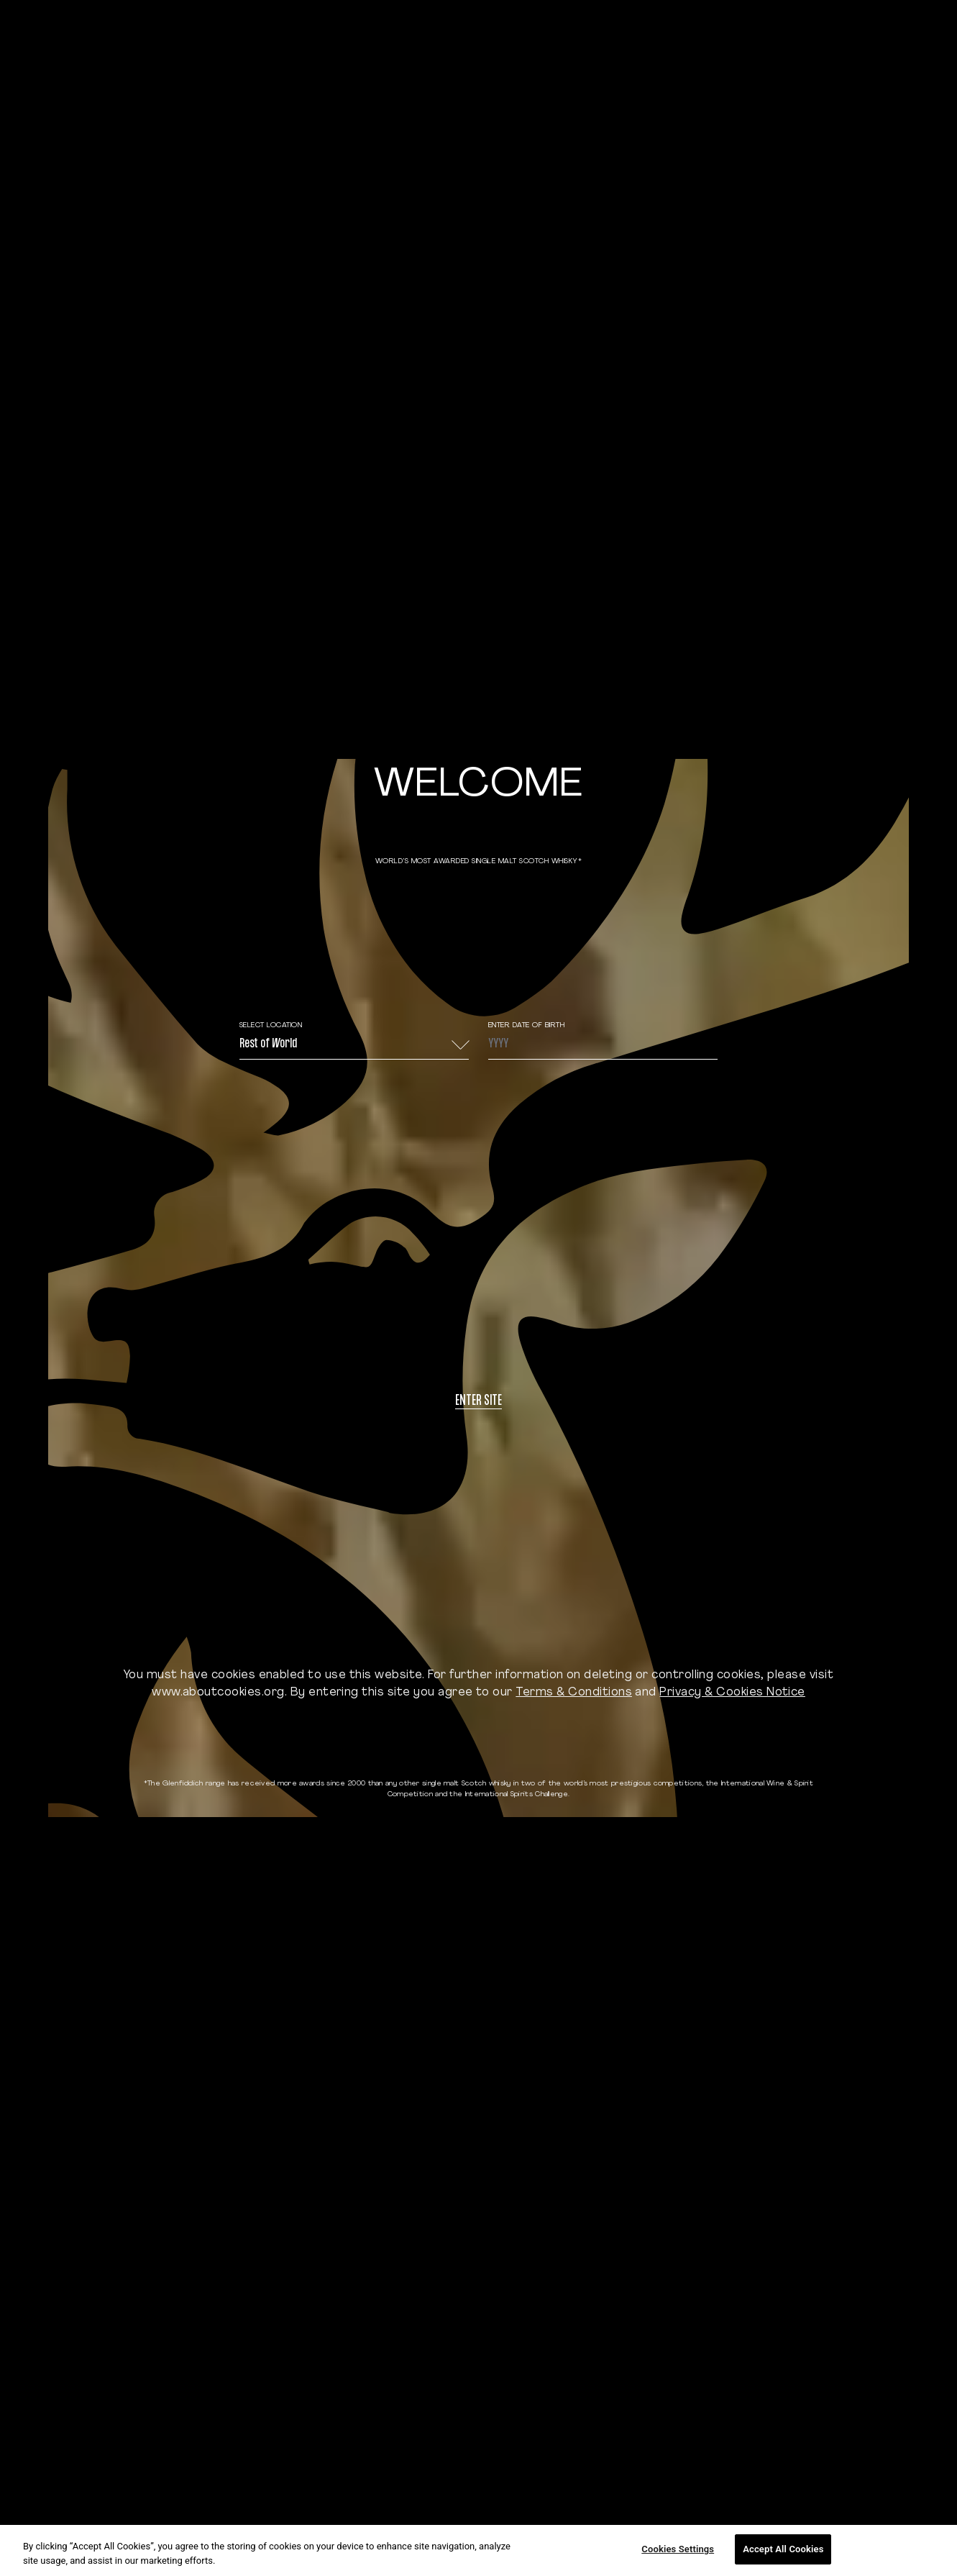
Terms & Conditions (574, 1692)
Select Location (271, 1025)
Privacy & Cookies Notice (732, 1692)
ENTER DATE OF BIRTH (526, 1025)
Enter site (478, 1401)
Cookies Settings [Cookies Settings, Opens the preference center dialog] (677, 2549)
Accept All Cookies (783, 2549)
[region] (478, 2550)
